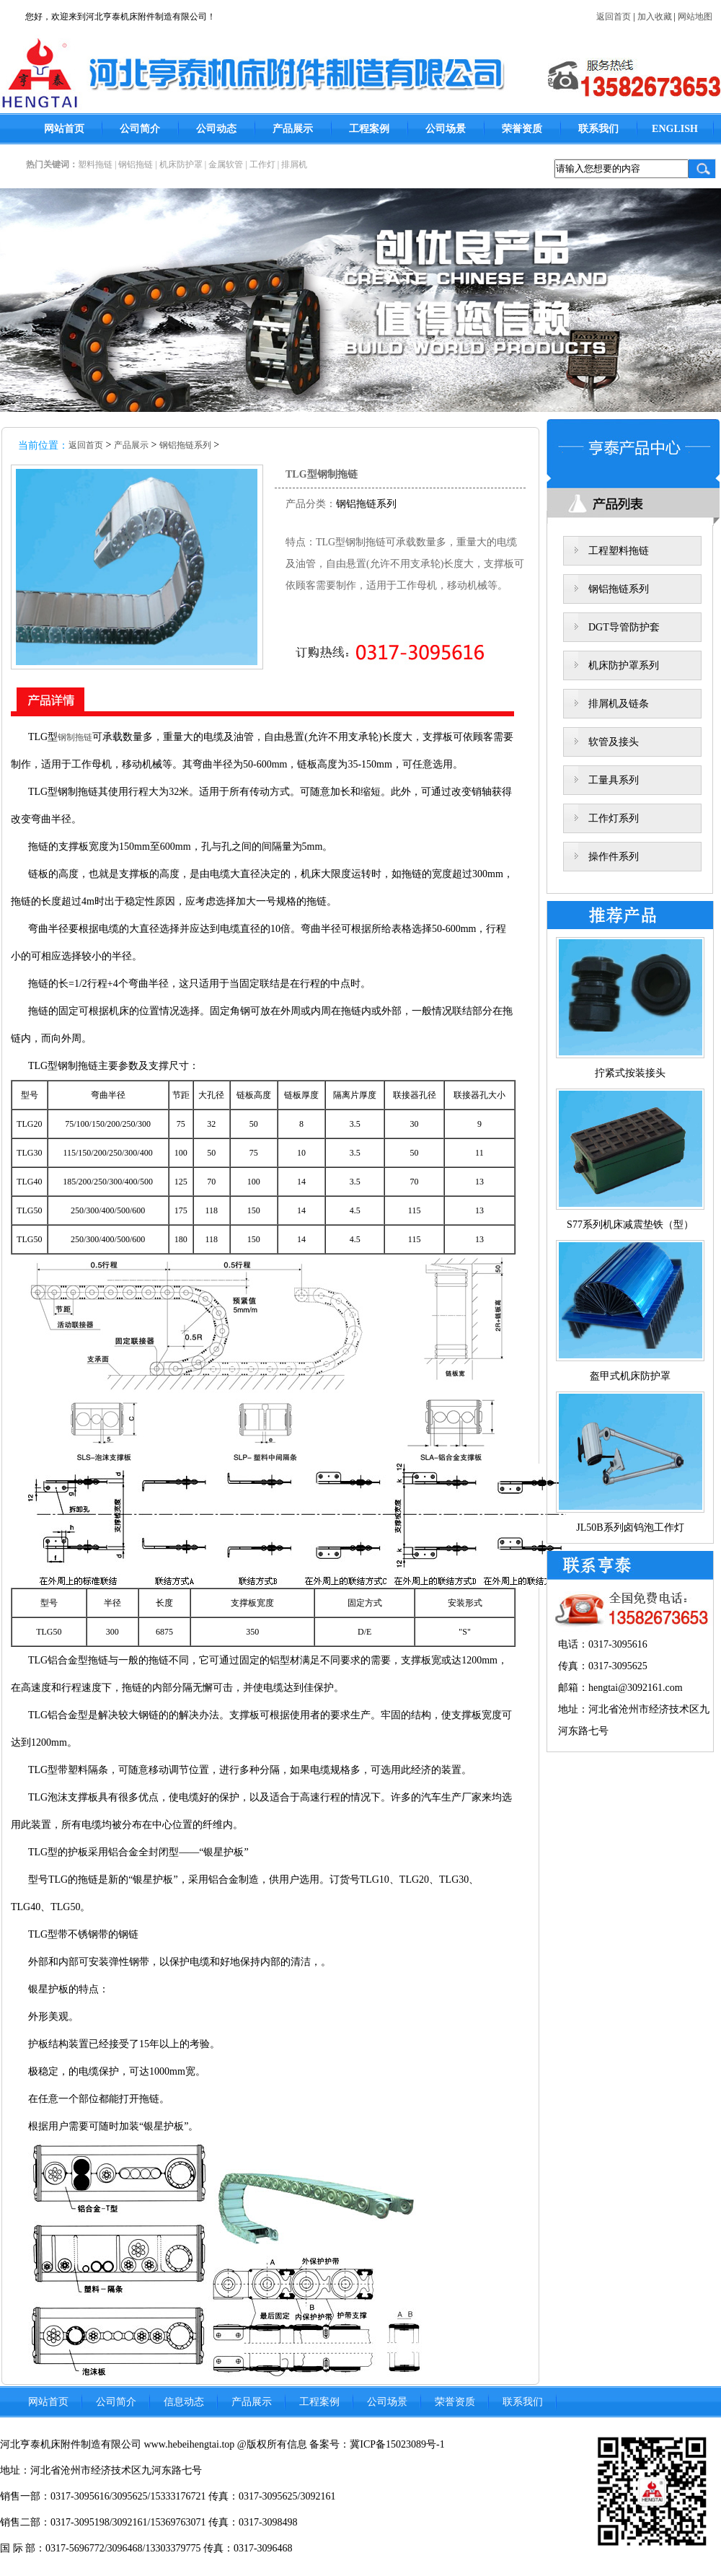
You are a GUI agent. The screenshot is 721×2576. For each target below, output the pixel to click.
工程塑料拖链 (618, 550)
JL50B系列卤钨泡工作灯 (630, 1527)
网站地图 (695, 17)
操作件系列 (613, 856)
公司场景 (445, 128)
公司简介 (140, 128)
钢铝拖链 (135, 164)
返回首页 (613, 17)
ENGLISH (675, 128)
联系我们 (598, 128)
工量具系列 (613, 780)
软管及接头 (613, 742)
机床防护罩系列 (623, 665)
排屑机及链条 (618, 703)
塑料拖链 (95, 164)
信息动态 (184, 2401)
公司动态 (216, 128)
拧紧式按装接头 (630, 1073)
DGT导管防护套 (624, 627)
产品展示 (293, 128)
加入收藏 (654, 17)
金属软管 (225, 164)
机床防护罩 (181, 164)
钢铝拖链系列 (185, 445)
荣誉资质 (522, 128)
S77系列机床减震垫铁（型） (630, 1224)
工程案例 (369, 128)
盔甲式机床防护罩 (630, 1376)
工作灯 (262, 164)
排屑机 (294, 164)
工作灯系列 (613, 818)
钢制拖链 (75, 737)
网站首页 (64, 128)
